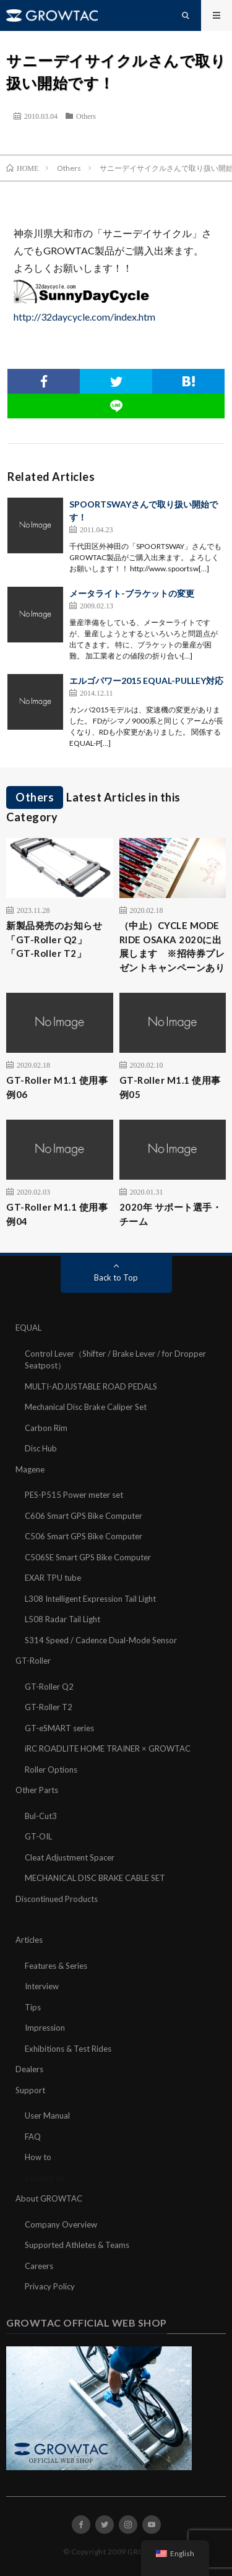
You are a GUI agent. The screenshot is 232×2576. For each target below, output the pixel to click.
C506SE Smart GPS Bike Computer (88, 1557)
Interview (42, 1986)
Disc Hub (41, 1448)
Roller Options (51, 1769)
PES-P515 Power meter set (74, 1495)
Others (86, 115)
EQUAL (28, 1328)
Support (30, 2090)
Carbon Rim (46, 1428)
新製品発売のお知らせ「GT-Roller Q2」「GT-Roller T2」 (54, 939)
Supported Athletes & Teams (77, 2245)
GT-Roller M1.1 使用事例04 (57, 1214)
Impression (45, 2028)
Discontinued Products (56, 1899)
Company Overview (61, 2224)
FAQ (33, 2137)
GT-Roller (33, 1661)
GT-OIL (38, 1836)
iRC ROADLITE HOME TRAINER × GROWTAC (108, 1748)
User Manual (47, 2115)
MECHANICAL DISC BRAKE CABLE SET (95, 1878)
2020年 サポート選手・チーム (170, 1214)
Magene (30, 1469)
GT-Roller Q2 (49, 1687)
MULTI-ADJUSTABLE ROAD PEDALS (91, 1386)
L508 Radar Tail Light (62, 1619)
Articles (29, 1940)
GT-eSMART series (59, 1728)
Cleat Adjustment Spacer (69, 1857)
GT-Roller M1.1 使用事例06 (57, 1087)
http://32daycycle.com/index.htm (84, 316)
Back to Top (116, 1277)
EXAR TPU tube (53, 1578)
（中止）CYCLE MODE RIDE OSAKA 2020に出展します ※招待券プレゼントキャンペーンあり (172, 946)
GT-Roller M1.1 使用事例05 (170, 1087)
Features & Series (56, 1966)
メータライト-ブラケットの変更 (131, 593)
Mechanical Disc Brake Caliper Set (86, 1407)
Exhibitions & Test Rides (68, 2049)
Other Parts (36, 1790)
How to (38, 2157)
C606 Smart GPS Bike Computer (83, 1516)
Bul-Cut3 (41, 1816)
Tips (33, 2007)
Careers (39, 2266)
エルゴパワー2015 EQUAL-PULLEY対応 (146, 680)
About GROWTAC (48, 2198)
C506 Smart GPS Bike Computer (83, 1536)
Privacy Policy (50, 2286)
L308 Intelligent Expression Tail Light (90, 1599)
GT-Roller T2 (48, 1707)
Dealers (29, 2069)
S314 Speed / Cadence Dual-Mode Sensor (101, 1640)
